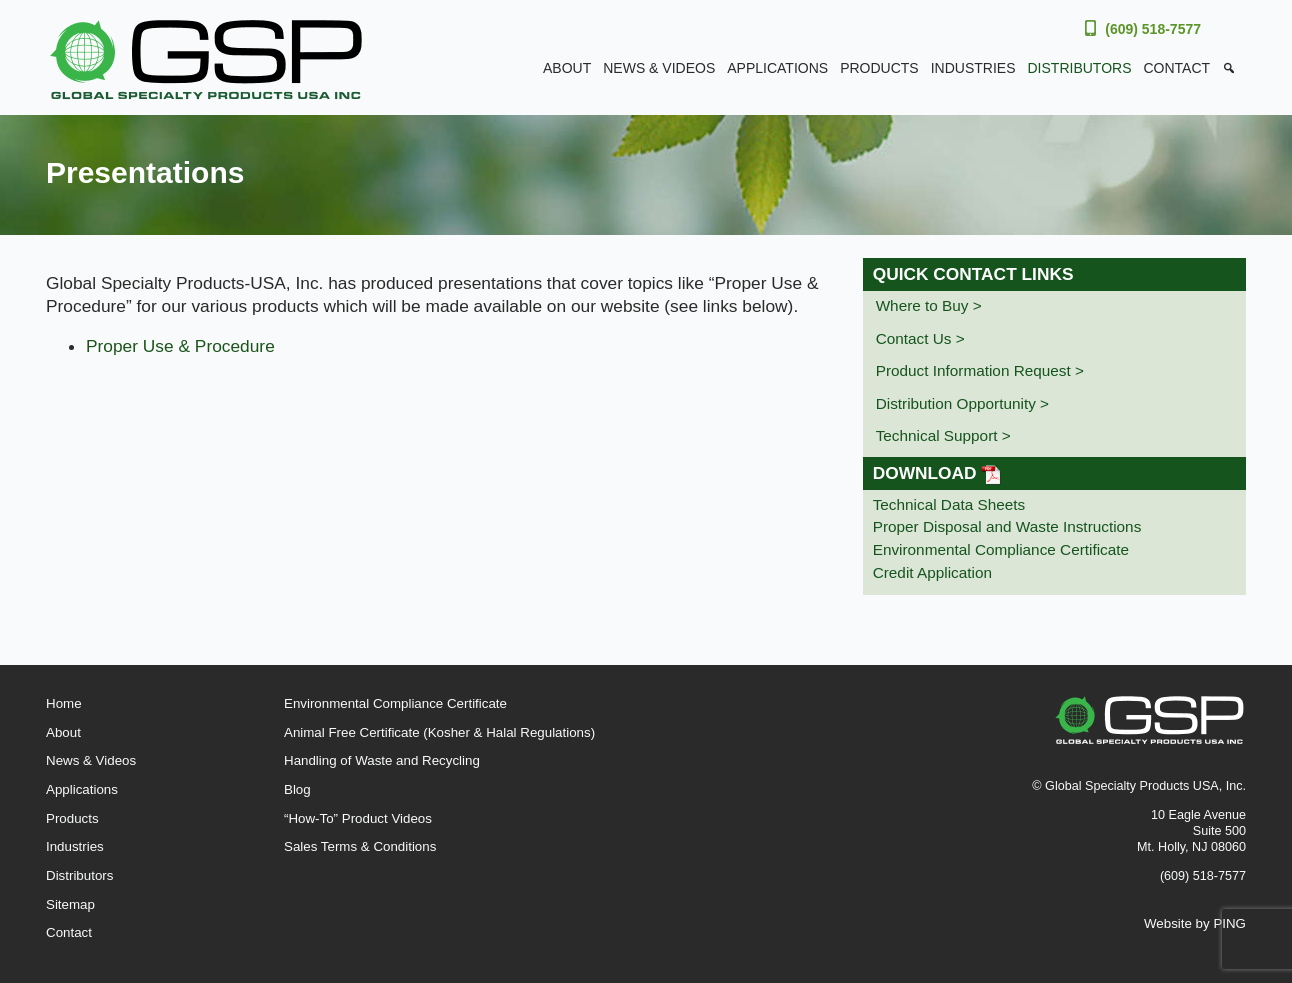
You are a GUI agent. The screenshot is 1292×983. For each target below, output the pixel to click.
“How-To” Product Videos (358, 818)
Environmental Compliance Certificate (1001, 549)
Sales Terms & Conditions (360, 846)
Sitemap (70, 904)
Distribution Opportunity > (962, 403)
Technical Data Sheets (949, 504)
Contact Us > (920, 338)
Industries (973, 68)
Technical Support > (943, 435)
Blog (297, 789)
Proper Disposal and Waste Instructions (1007, 526)
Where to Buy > (929, 305)
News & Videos (659, 68)
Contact (1176, 68)
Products (879, 68)
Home (64, 703)
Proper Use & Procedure (180, 346)
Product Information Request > (980, 370)
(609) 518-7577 (1153, 29)
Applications (777, 68)
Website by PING (1195, 923)
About (567, 68)
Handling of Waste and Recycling (382, 760)
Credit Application (932, 572)
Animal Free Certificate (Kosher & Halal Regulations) (439, 732)
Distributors (1080, 68)
